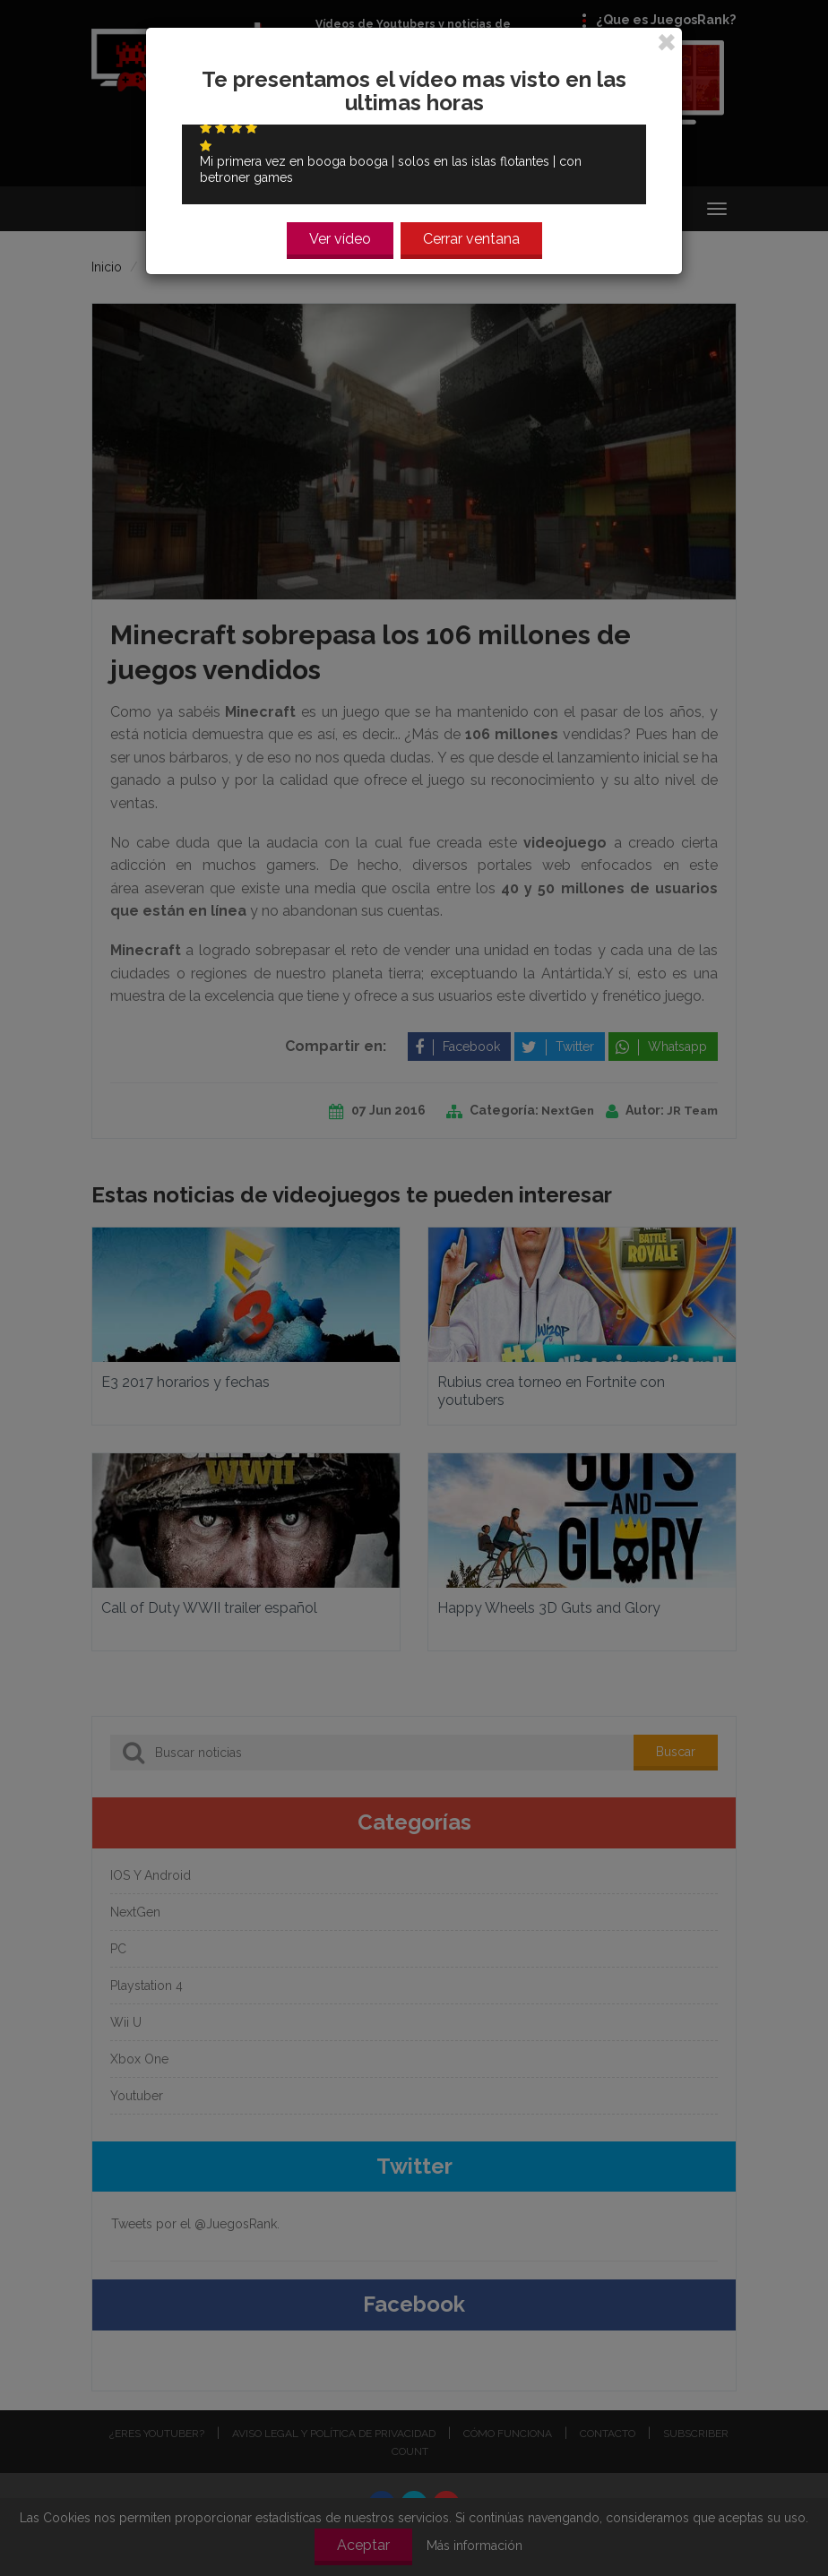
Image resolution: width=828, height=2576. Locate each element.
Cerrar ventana (471, 231)
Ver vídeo (340, 231)
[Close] (666, 32)
